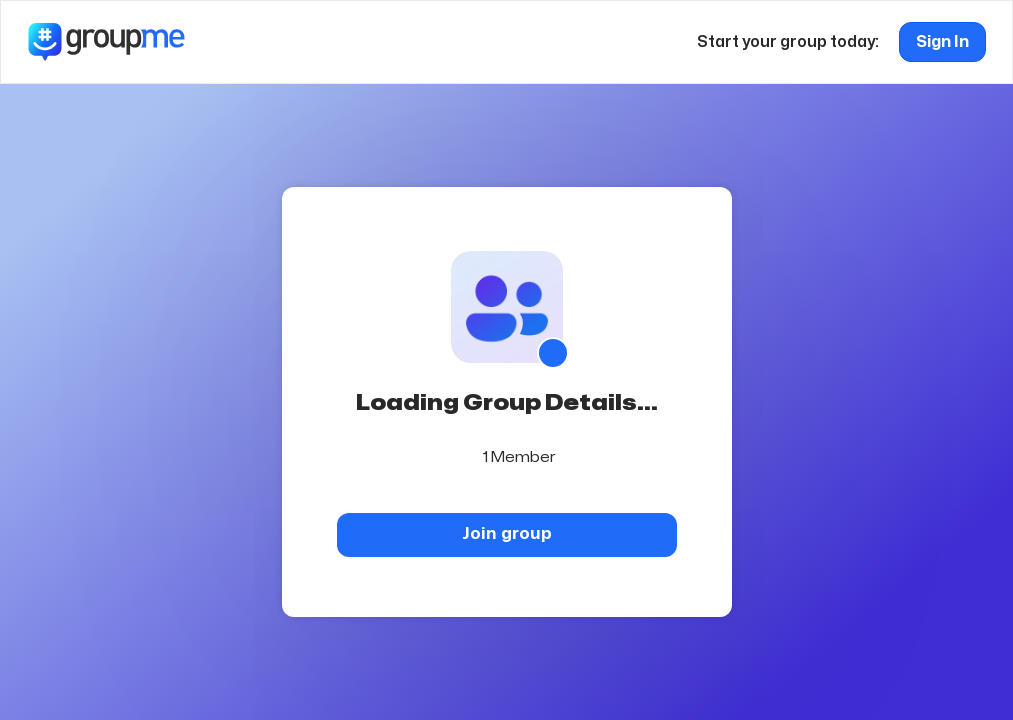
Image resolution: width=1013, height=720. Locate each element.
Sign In (942, 42)
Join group (507, 533)
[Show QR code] (553, 353)
